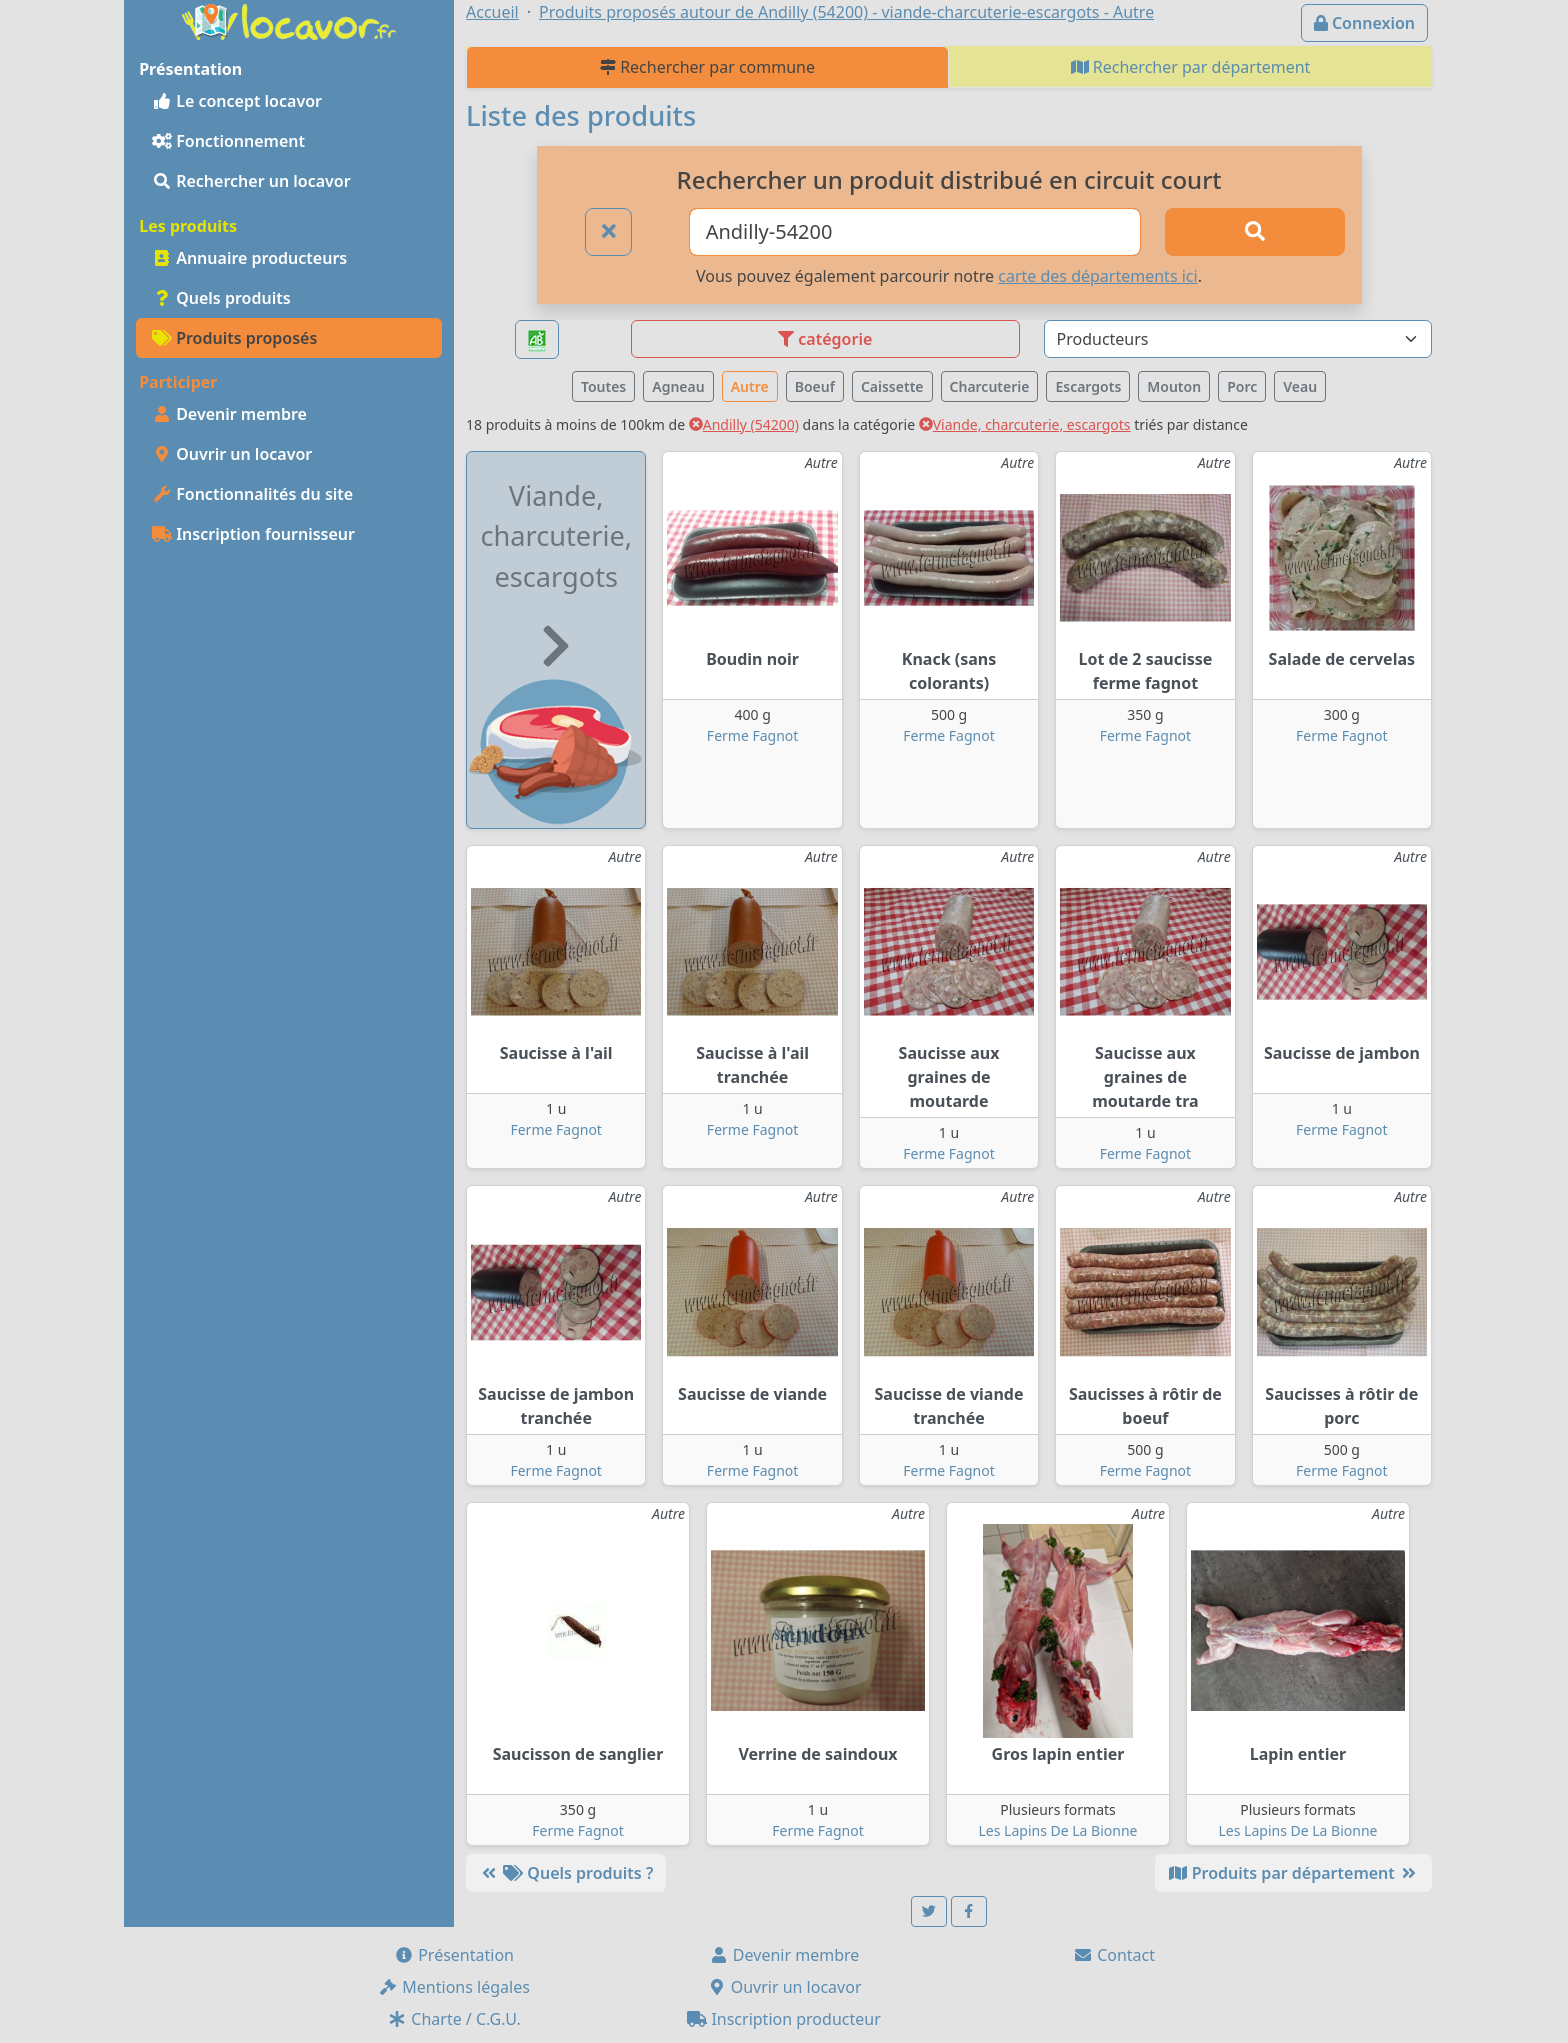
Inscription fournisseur (253, 534)
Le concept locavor (237, 101)
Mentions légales (454, 1987)
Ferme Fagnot (752, 735)
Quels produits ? (566, 1873)
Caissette (892, 386)
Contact (1114, 1955)
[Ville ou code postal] (915, 232)
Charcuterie (990, 386)
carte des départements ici (1097, 276)
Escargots (1088, 386)
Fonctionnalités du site (252, 494)
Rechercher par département (1191, 67)
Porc (1242, 386)
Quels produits (221, 298)
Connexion (1364, 23)
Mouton (1174, 386)
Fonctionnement (228, 141)
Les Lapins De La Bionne (1058, 1830)
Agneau (678, 386)
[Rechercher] (1255, 232)
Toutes (603, 386)
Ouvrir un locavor (232, 454)
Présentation (454, 1955)
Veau (1300, 386)
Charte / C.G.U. (454, 2019)
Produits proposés (234, 338)
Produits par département (1293, 1873)
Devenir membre (229, 414)
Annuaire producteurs (249, 258)
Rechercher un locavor (251, 181)
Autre (750, 386)
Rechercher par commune (707, 67)
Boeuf (815, 386)
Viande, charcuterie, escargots (1025, 424)
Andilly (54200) (744, 424)
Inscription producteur (784, 2019)
